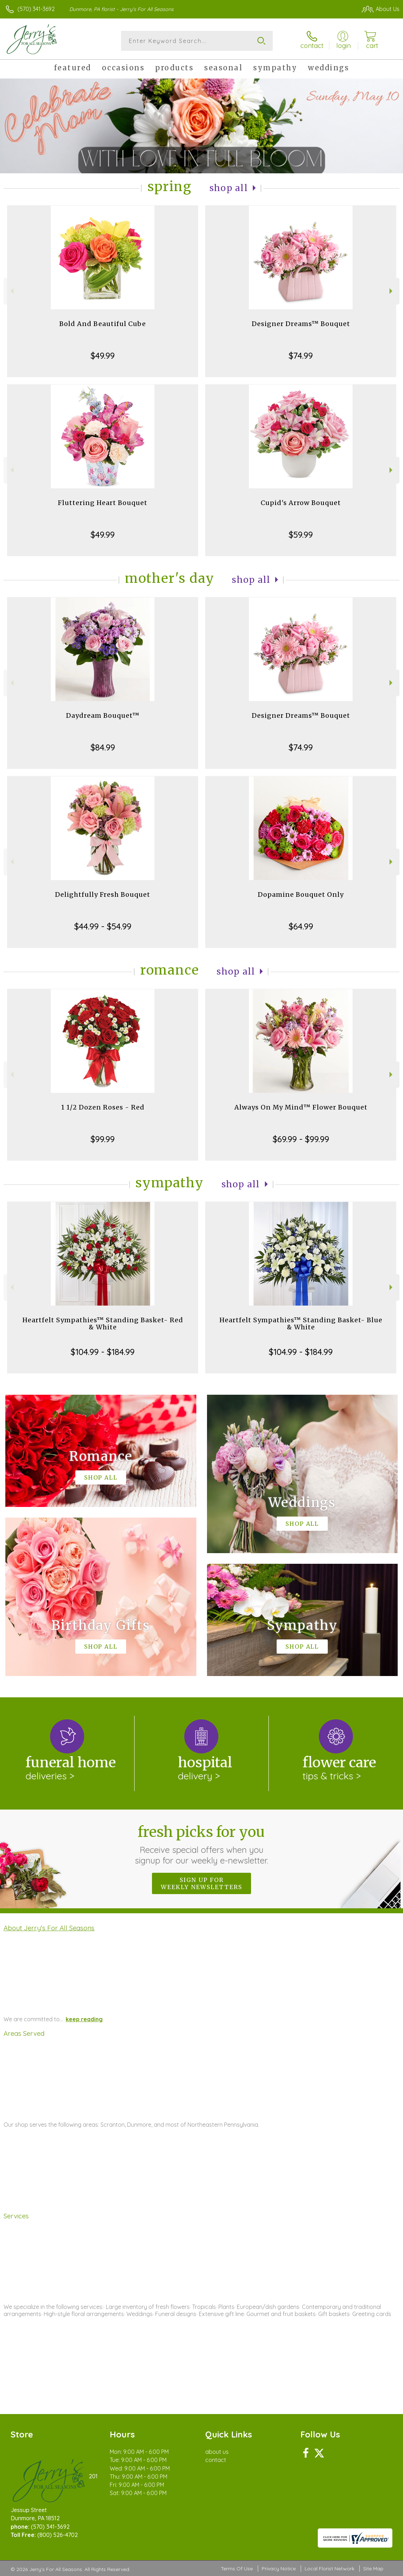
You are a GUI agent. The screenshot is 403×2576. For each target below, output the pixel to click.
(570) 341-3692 (36, 8)
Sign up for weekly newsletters (201, 1883)
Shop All (228, 188)
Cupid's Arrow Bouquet (301, 503)
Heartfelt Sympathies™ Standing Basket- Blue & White (300, 1323)
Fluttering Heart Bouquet (102, 503)
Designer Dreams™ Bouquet (301, 324)
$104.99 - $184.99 (103, 1351)
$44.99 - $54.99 (102, 926)
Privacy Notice (279, 2568)
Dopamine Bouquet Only (301, 894)
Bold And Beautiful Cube (102, 324)
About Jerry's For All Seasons (49, 1928)
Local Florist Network (329, 2568)
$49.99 (103, 355)
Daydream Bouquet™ (103, 715)
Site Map (373, 2568)
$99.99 (103, 1139)
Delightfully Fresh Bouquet (102, 894)
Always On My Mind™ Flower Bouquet (300, 1107)
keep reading (84, 2019)
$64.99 (301, 926)
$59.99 (301, 534)
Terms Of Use (237, 2568)
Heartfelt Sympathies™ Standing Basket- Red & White (102, 1323)
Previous (11, 291)
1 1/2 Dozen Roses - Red (103, 1107)
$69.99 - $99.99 (301, 1139)
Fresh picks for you (201, 1844)
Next (391, 291)
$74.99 (301, 355)
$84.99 (103, 747)
